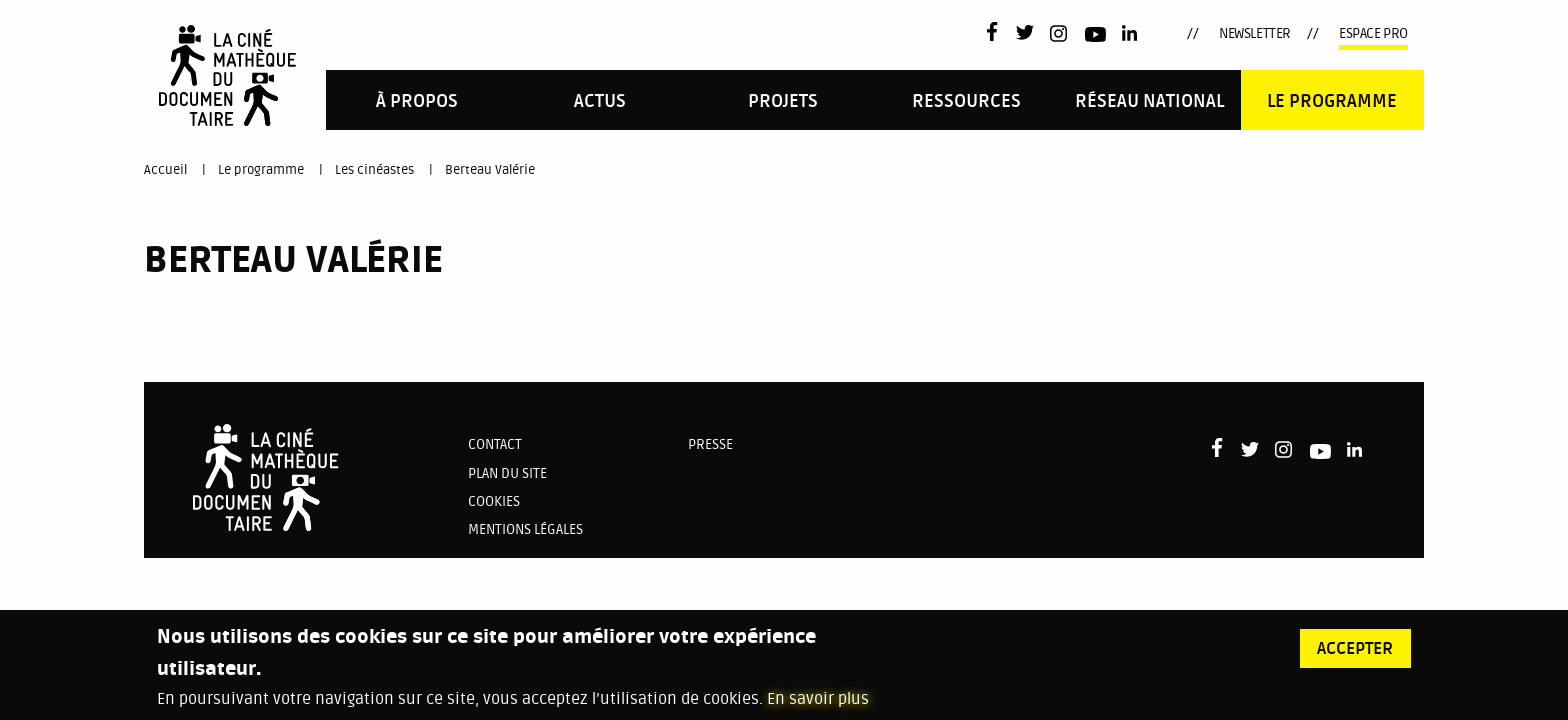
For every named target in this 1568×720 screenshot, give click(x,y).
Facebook (996, 31)
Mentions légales (525, 529)
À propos (417, 101)
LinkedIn (1131, 34)
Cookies (494, 501)
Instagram (1059, 33)
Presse (710, 444)
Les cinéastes (374, 170)
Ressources (966, 101)
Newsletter (1255, 33)
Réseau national (1149, 101)
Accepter (1355, 657)
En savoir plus (818, 708)
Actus (600, 101)
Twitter (1025, 34)
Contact (495, 444)
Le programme (1332, 101)
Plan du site (507, 473)
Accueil (165, 170)
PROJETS (783, 101)
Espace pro (1373, 33)
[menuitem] (417, 99)
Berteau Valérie (490, 170)
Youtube (1095, 37)
